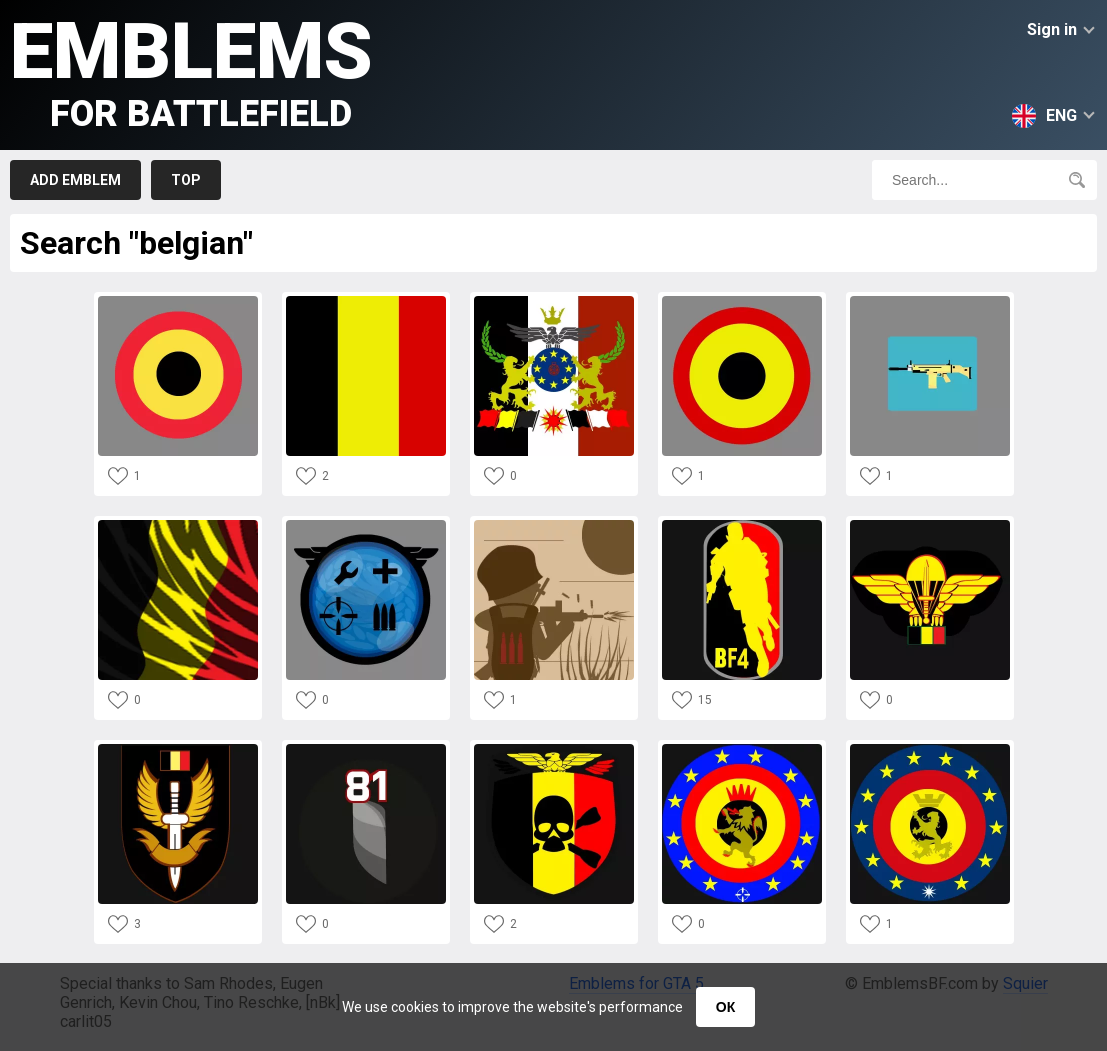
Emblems (191, 70)
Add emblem (75, 180)
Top (186, 180)
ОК (725, 1007)
